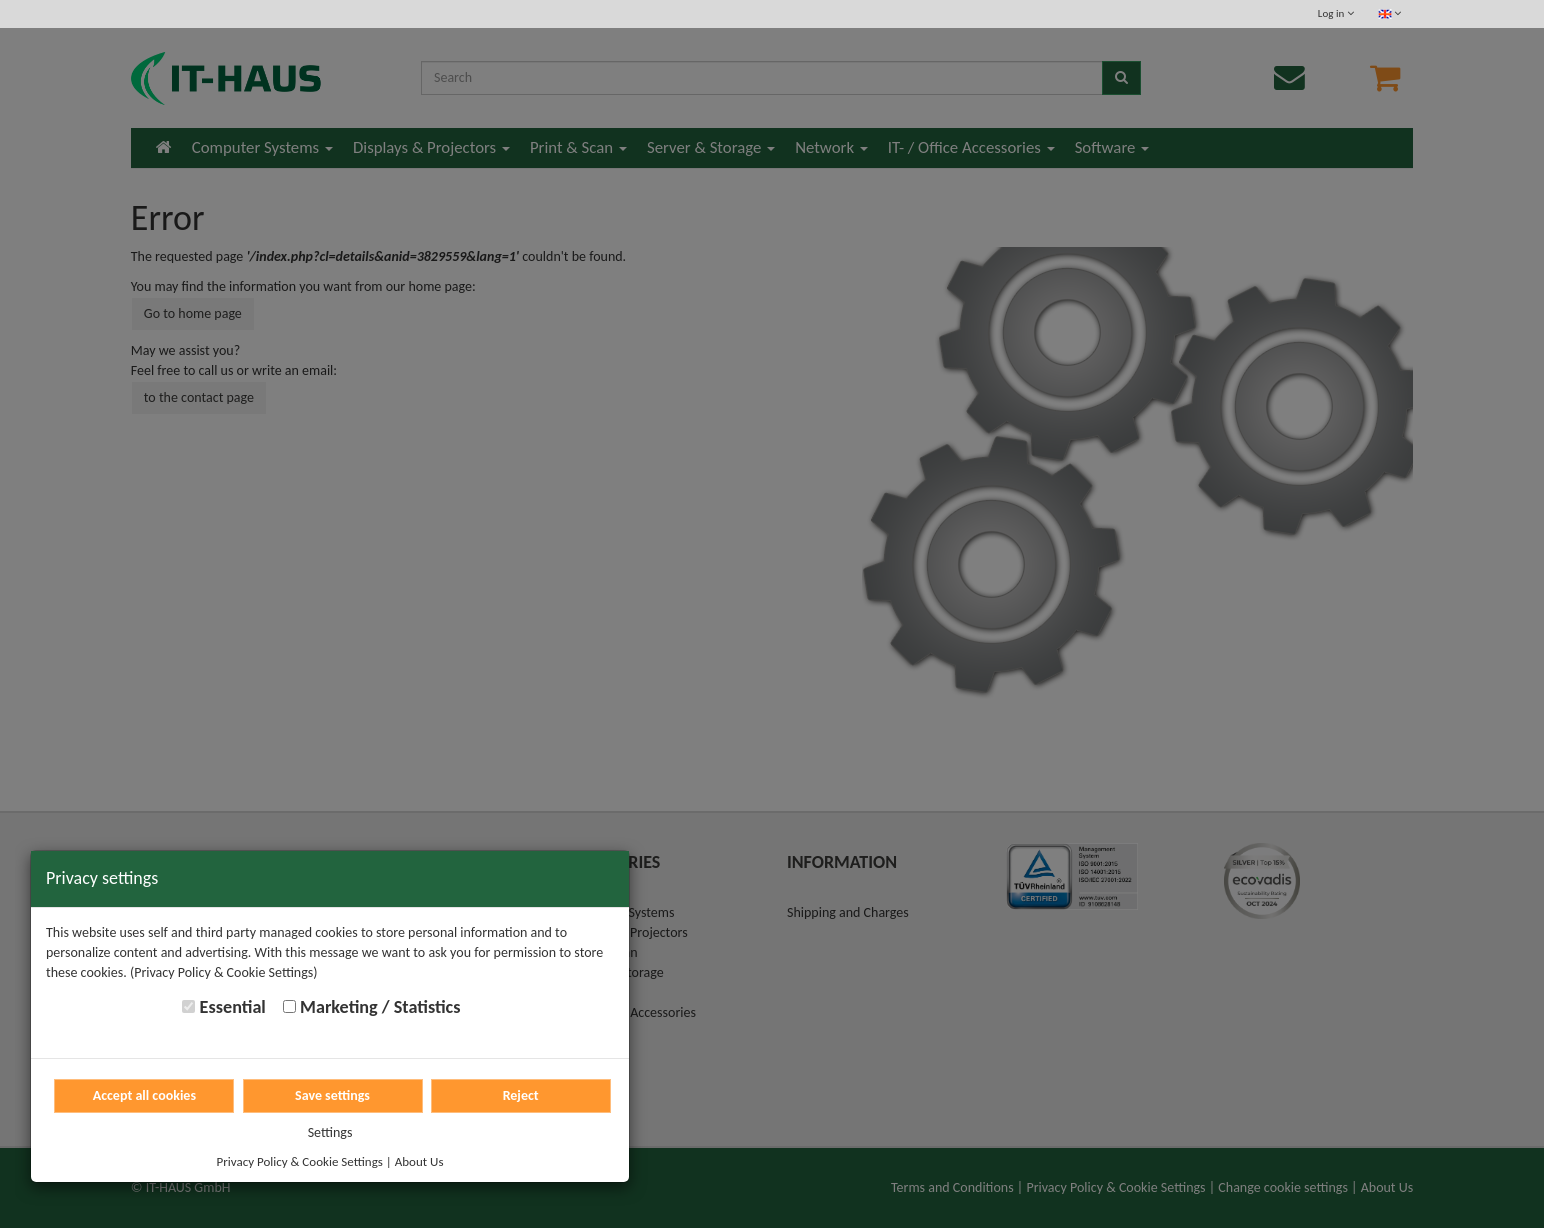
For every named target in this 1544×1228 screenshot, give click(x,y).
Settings (330, 1132)
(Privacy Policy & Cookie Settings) (224, 972)
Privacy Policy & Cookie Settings (300, 1161)
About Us (419, 1161)
